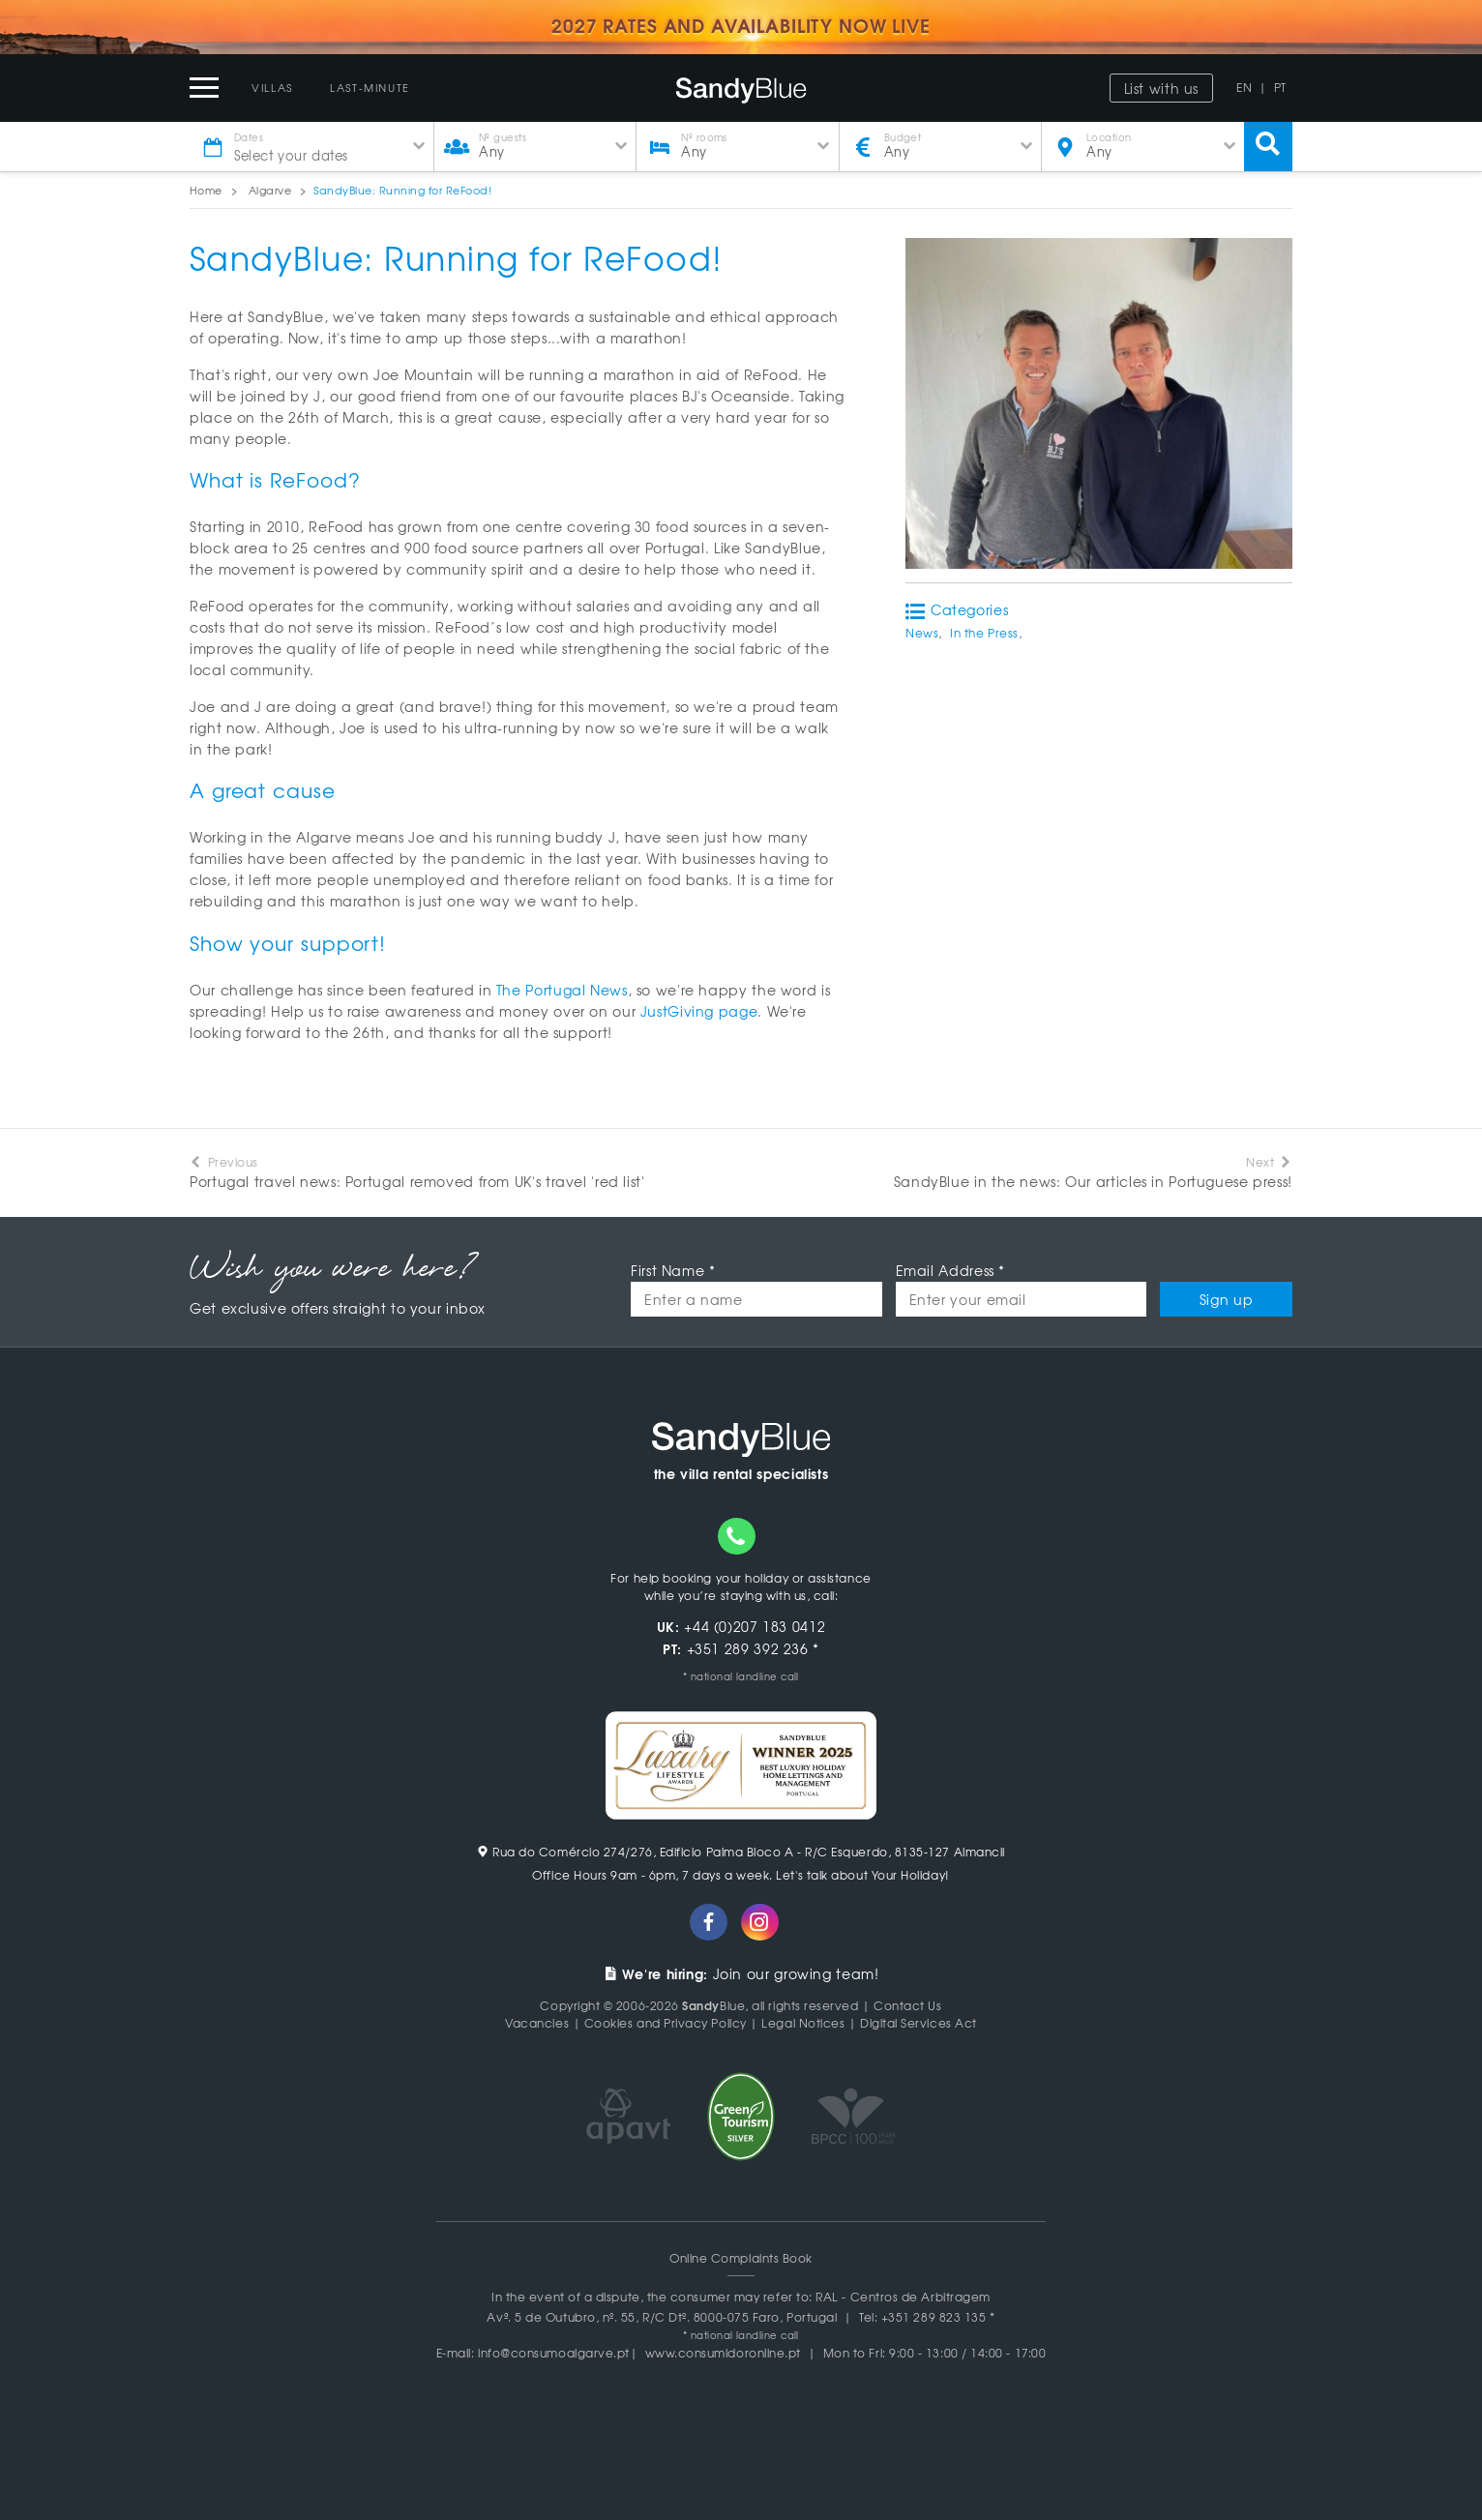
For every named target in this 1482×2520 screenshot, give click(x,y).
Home (206, 189)
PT (1280, 87)
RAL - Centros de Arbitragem (903, 2296)
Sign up (1226, 1299)
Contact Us (907, 2005)
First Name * (673, 1270)
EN (1244, 87)
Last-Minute (370, 87)
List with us (1162, 88)
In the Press (984, 632)
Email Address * (950, 1270)
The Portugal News (562, 989)
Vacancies (537, 2022)
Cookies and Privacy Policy (665, 2022)
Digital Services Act (918, 2022)
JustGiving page (698, 1011)
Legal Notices (803, 2022)
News (921, 632)
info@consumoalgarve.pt (554, 2352)
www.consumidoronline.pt (723, 2352)
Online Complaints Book (741, 2258)
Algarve (270, 189)
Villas (272, 87)
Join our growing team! (741, 1973)
